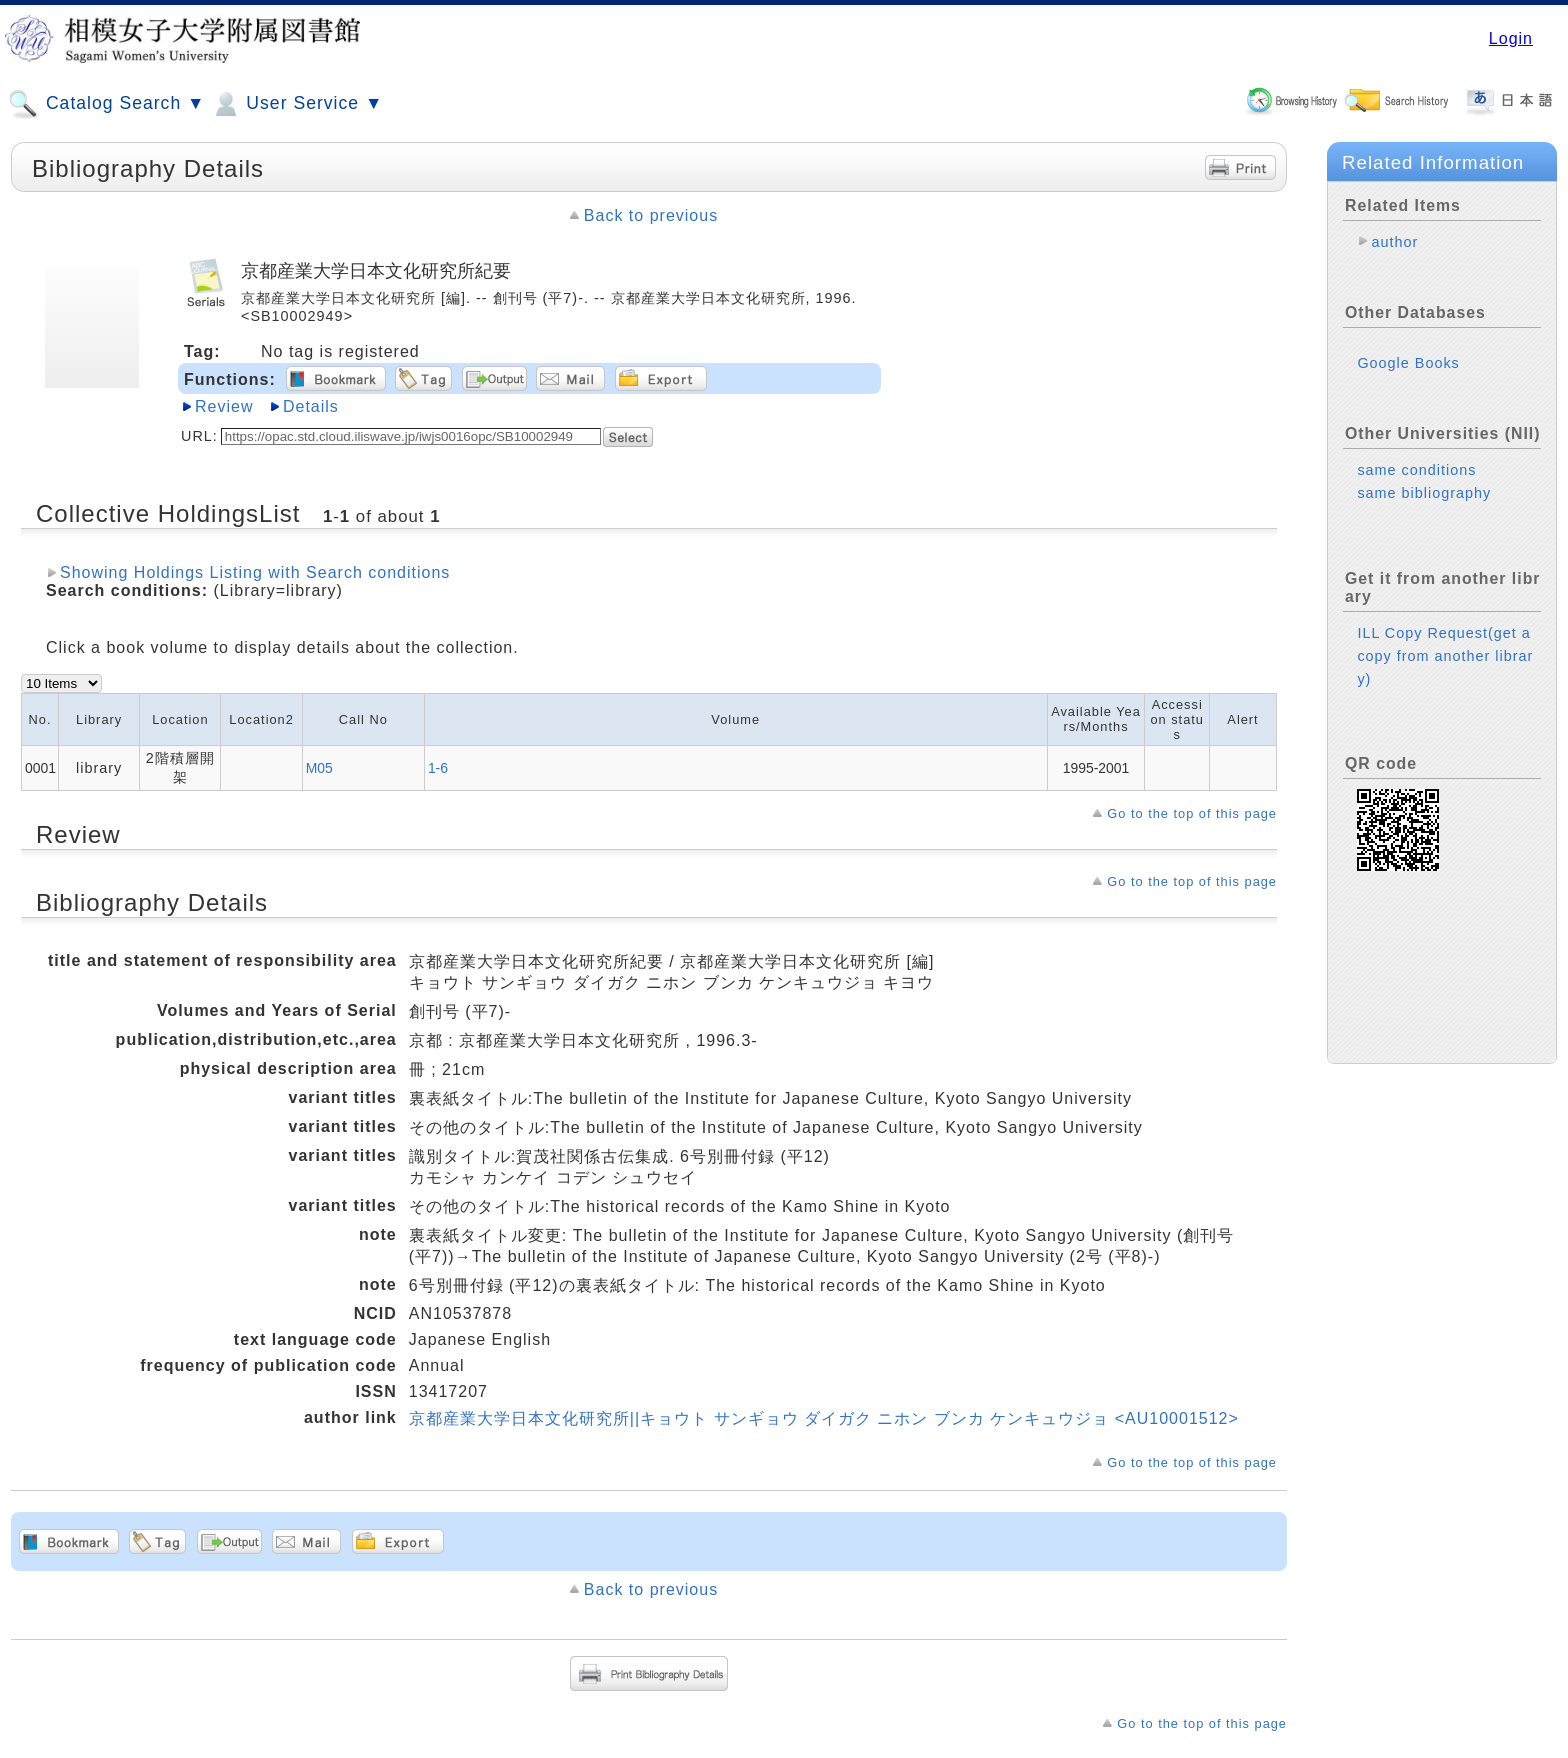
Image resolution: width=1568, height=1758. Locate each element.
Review (224, 406)
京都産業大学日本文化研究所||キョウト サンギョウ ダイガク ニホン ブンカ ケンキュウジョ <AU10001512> (824, 1418)
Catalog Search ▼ (106, 104)
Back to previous (651, 215)
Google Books (1408, 363)
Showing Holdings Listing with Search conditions (255, 572)
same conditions (1416, 470)
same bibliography (1424, 493)
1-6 (438, 768)
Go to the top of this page (1192, 813)
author (1394, 242)
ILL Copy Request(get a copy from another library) (1445, 656)
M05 (319, 768)
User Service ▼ (296, 104)
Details (311, 406)
